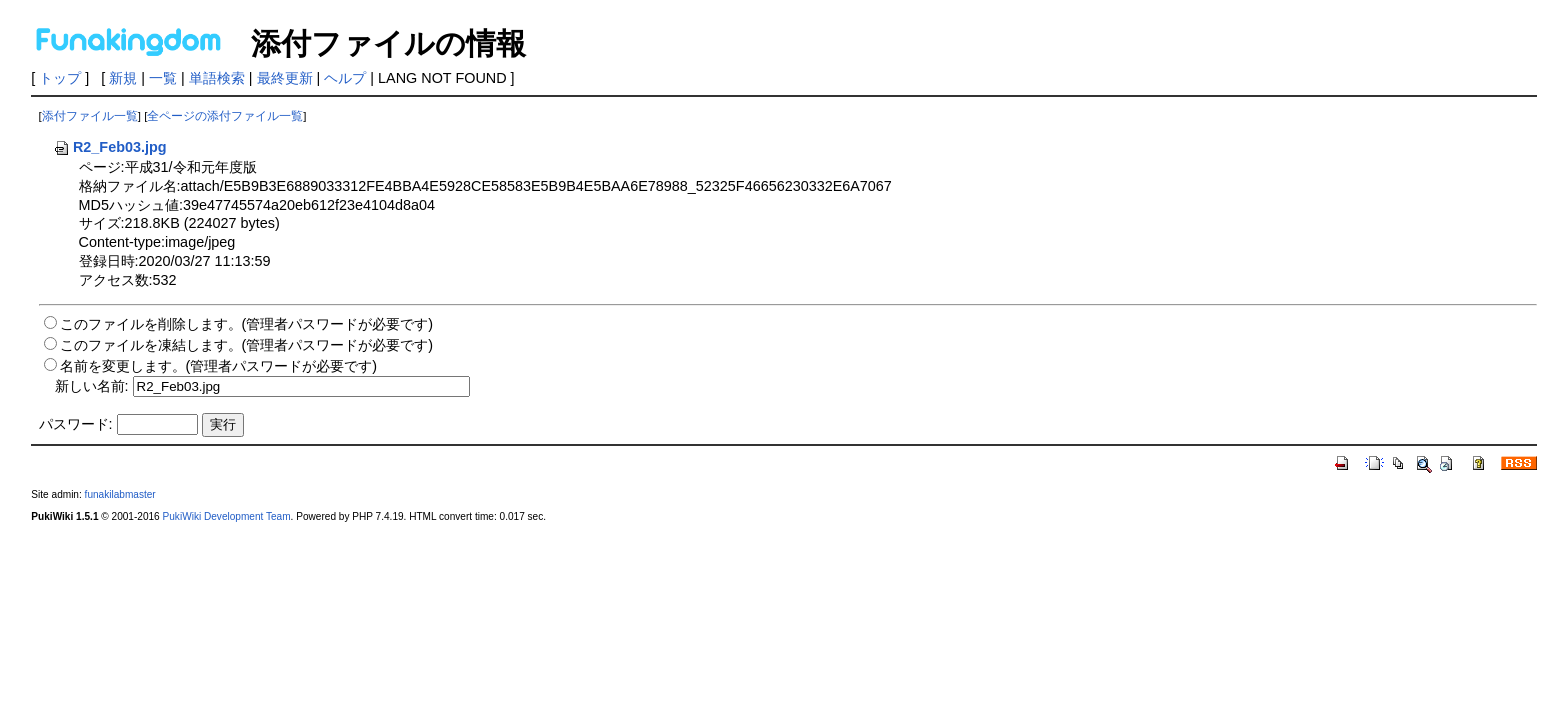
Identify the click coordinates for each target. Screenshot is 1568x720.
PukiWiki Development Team (227, 516)
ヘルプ (345, 78)
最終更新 (285, 78)
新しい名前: (92, 386)
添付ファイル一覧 (90, 116)
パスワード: (76, 424)
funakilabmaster (120, 494)
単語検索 (217, 78)
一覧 (163, 78)
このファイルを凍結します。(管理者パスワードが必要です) (247, 345)
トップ (60, 78)
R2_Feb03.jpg (110, 147)
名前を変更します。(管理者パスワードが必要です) (219, 366)
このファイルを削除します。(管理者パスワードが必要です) (247, 324)
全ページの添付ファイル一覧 (225, 116)
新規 (123, 78)
